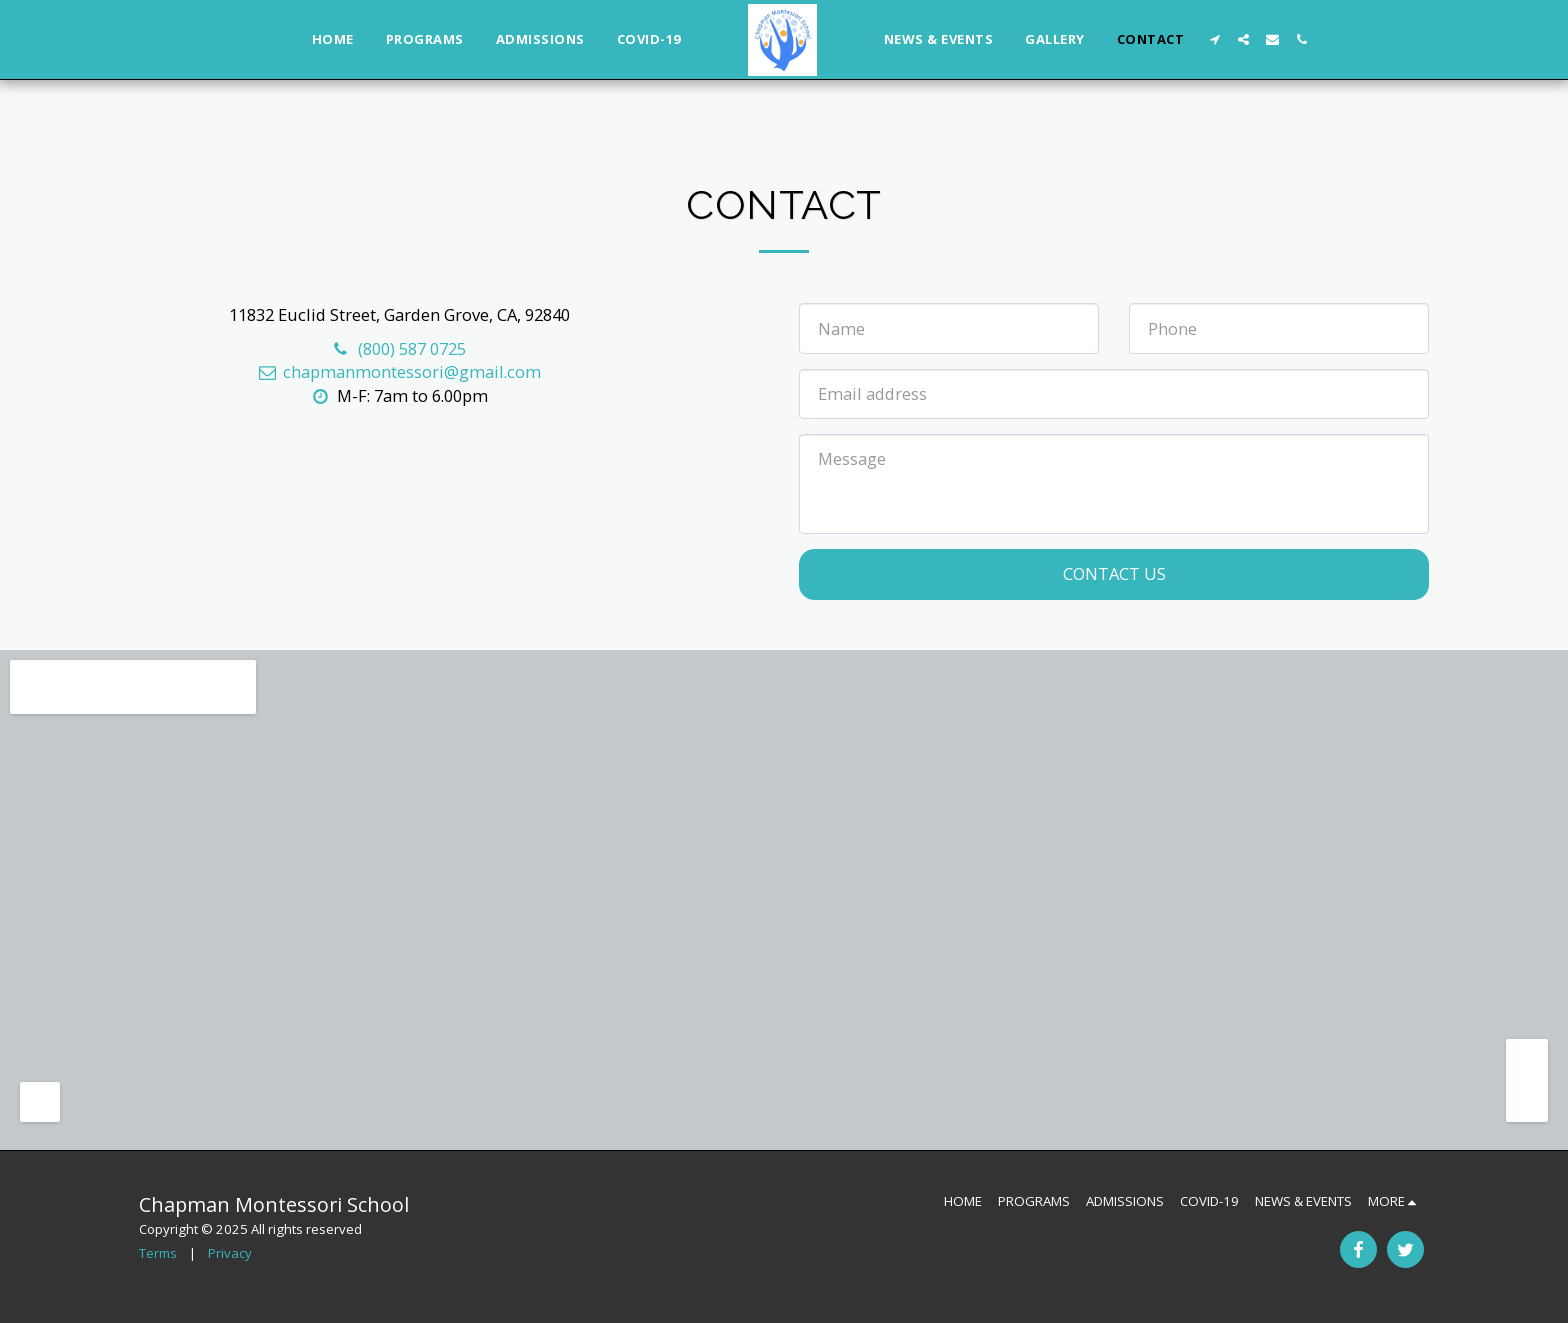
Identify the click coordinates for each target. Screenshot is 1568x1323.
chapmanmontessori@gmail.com (399, 371)
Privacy (230, 1253)
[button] (1214, 39)
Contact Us (1114, 573)
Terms (158, 1253)
